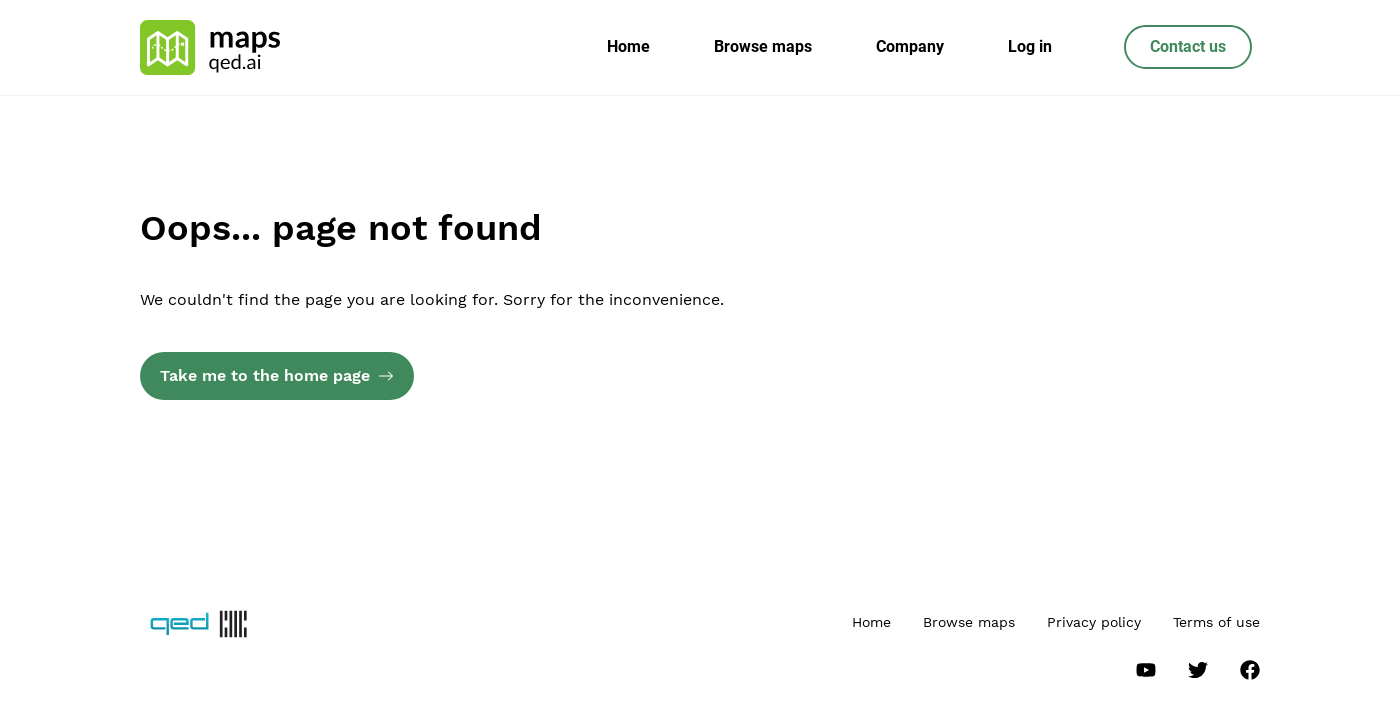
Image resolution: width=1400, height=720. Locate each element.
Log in (1030, 46)
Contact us (1188, 46)
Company (910, 46)
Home (628, 46)
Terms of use (1216, 622)
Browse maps (763, 46)
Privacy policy (1094, 622)
